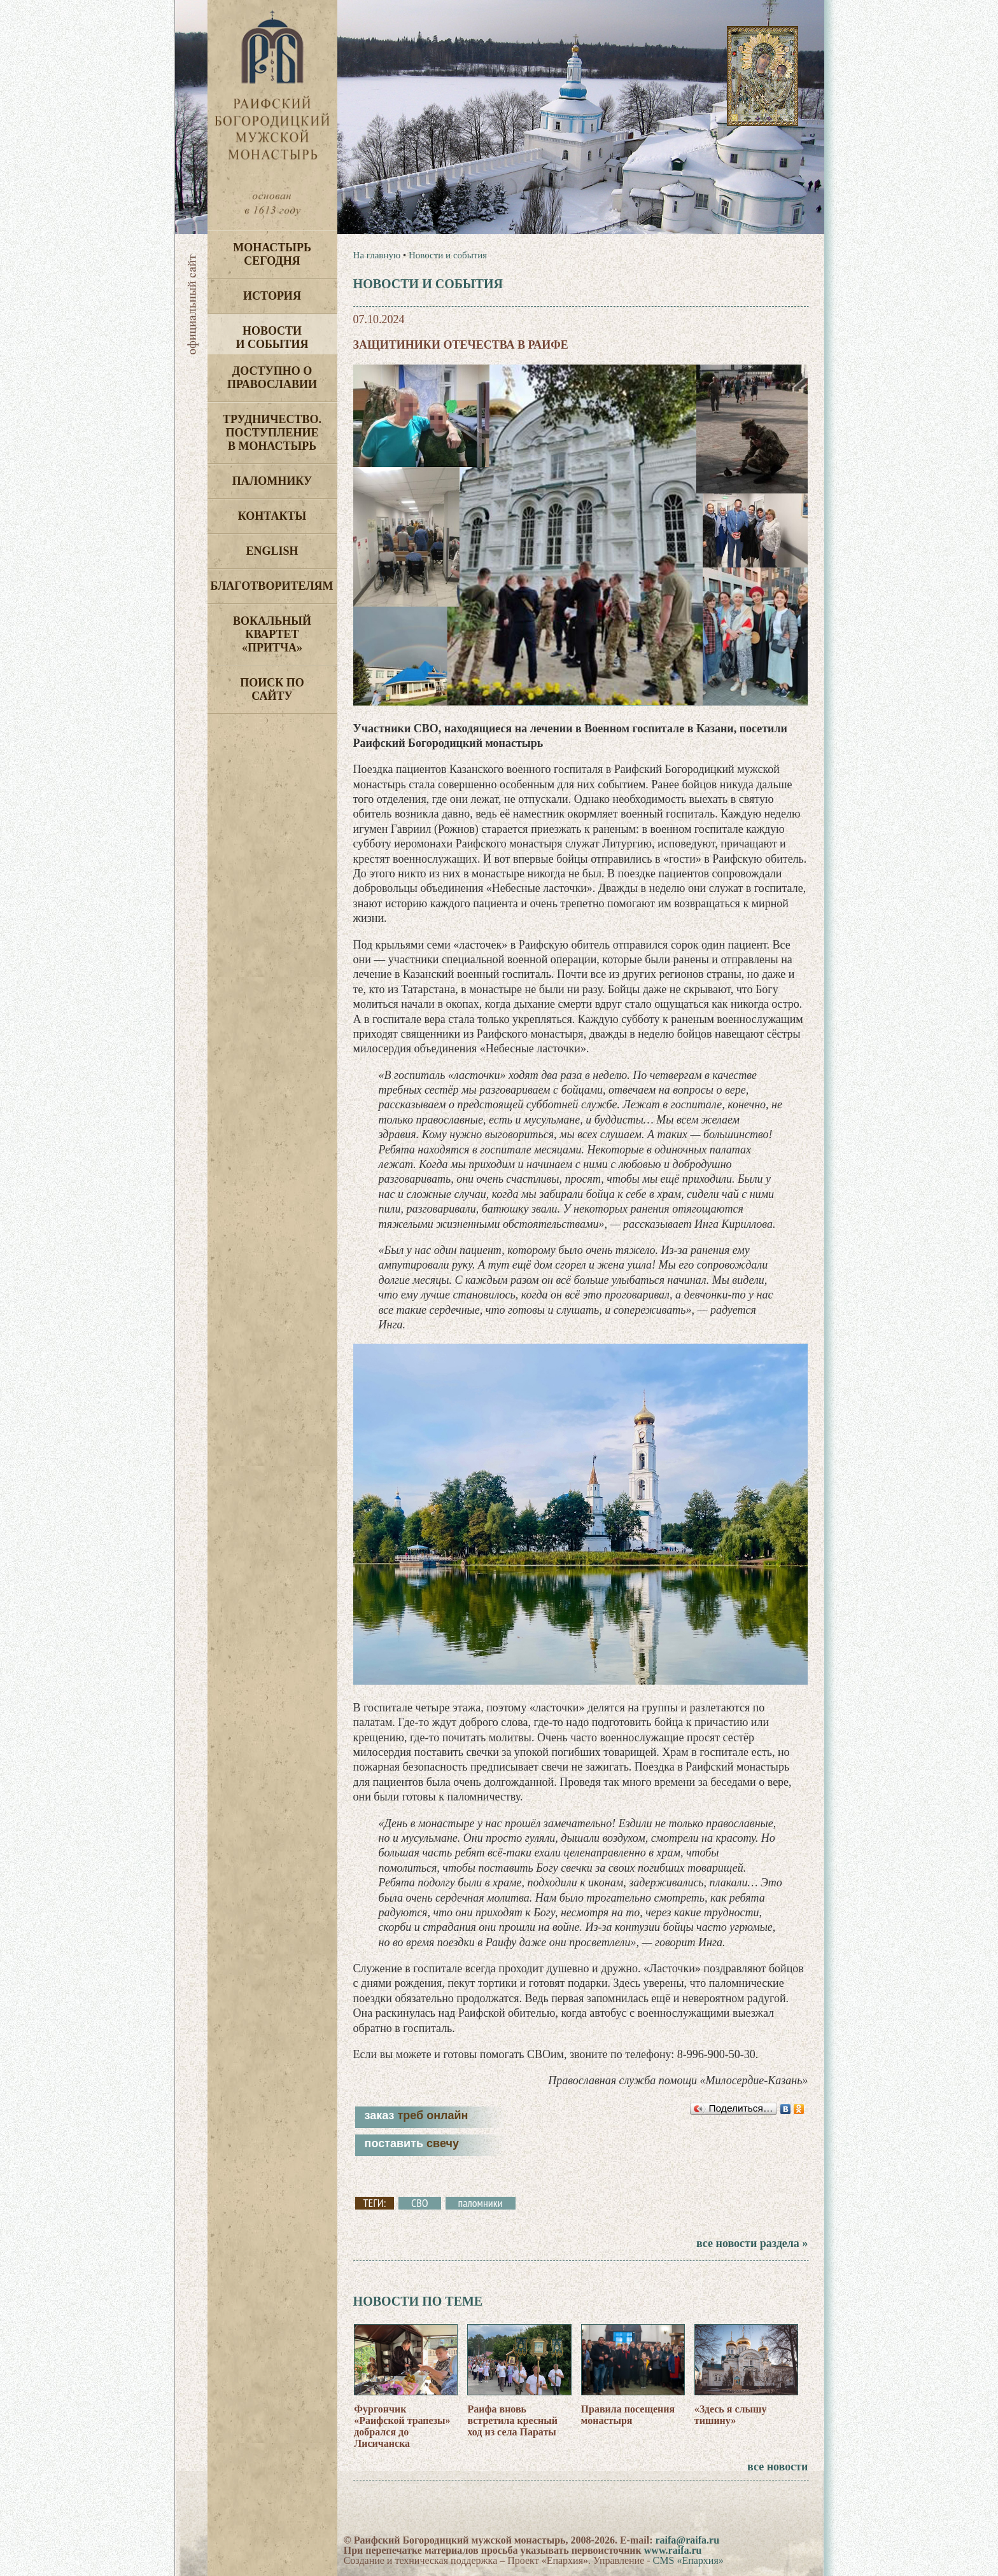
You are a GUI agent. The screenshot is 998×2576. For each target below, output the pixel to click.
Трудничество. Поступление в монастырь (272, 432)
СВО (419, 2203)
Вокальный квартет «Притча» (272, 634)
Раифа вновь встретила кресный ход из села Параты (512, 2420)
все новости (777, 2466)
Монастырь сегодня (272, 254)
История (272, 295)
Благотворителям (272, 586)
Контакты (272, 516)
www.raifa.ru (673, 2550)
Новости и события (271, 337)
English (272, 551)
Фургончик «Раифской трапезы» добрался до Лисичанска (402, 2426)
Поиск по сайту (272, 689)
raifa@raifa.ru (687, 2540)
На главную (377, 255)
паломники (480, 2203)
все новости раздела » (752, 2243)
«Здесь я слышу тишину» (730, 2415)
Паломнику (272, 481)
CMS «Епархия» (688, 2560)
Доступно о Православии (272, 378)
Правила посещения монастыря (628, 2415)
